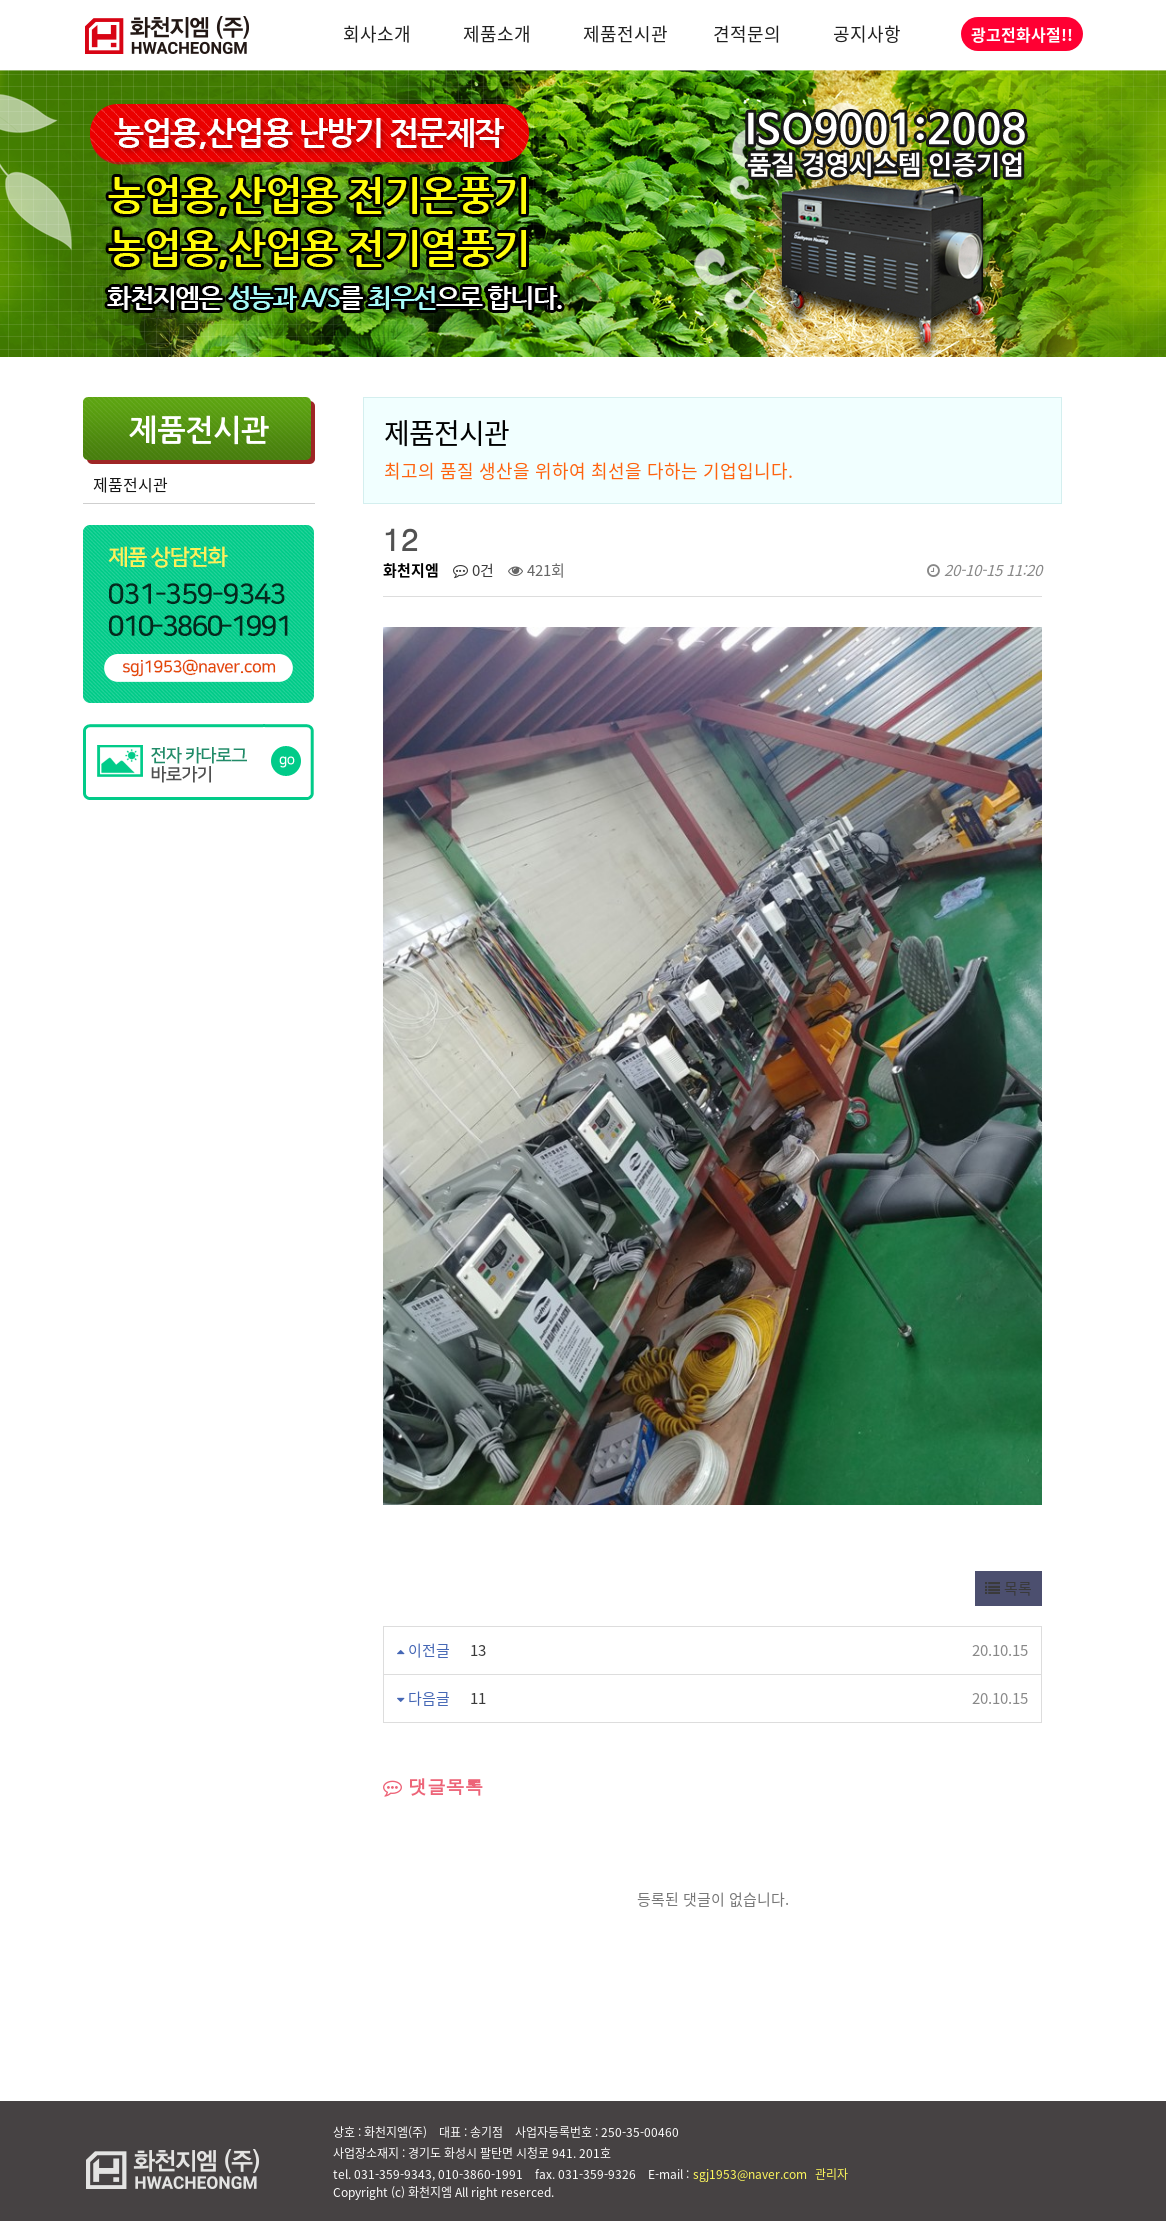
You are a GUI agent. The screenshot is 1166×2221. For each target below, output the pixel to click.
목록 (1008, 1588)
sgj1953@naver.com (750, 2174)
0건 (473, 570)
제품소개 (497, 33)
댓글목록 (433, 1786)
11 (478, 1698)
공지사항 (867, 33)
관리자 (831, 2174)
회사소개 (377, 33)
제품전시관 (625, 33)
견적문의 (747, 33)
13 (478, 1650)
